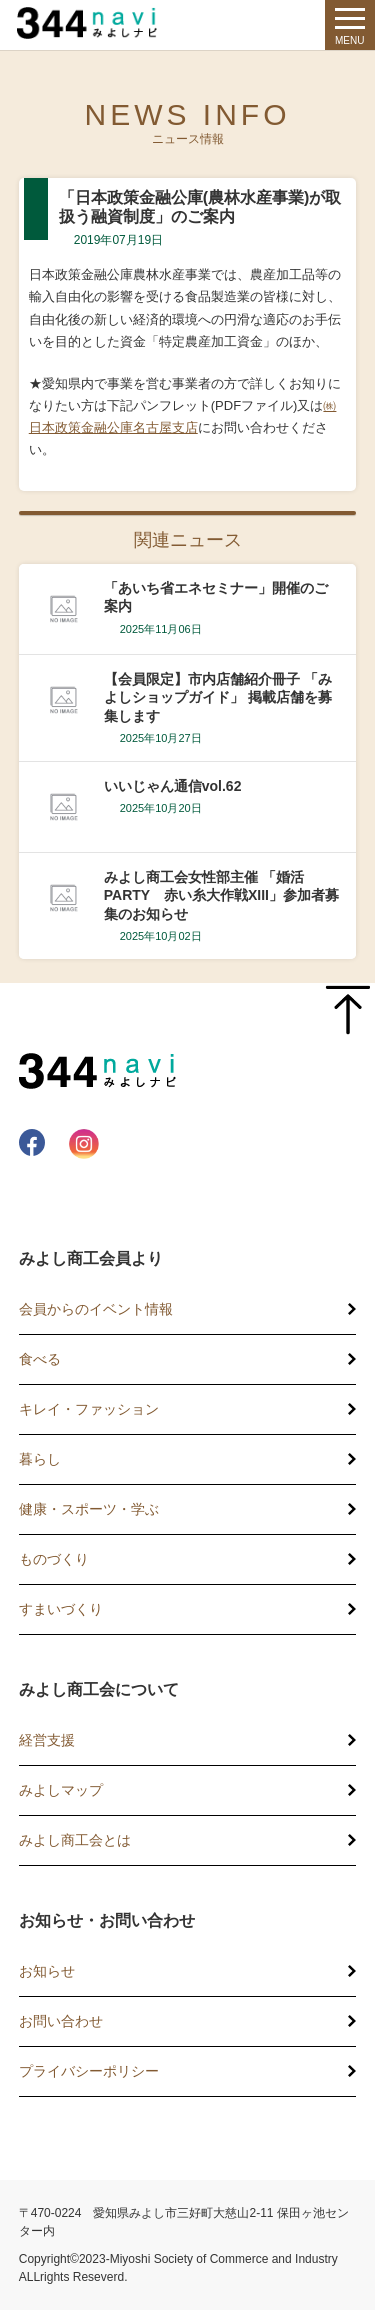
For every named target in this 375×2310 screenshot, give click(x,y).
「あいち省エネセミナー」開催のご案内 (216, 597)
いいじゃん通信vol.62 (173, 786)
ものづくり (54, 1559)
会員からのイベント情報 (96, 1309)
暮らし (40, 1459)
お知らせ (47, 1971)
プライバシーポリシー (89, 2071)
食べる (40, 1359)
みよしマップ (61, 1790)
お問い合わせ (61, 2021)
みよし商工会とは (75, 1840)
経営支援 (47, 1740)
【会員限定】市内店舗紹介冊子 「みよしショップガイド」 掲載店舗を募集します (218, 697)
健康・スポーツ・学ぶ (89, 1509)
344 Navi (92, 23)
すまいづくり (61, 1609)
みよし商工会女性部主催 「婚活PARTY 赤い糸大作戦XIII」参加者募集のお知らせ (221, 895)
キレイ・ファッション (89, 1409)
